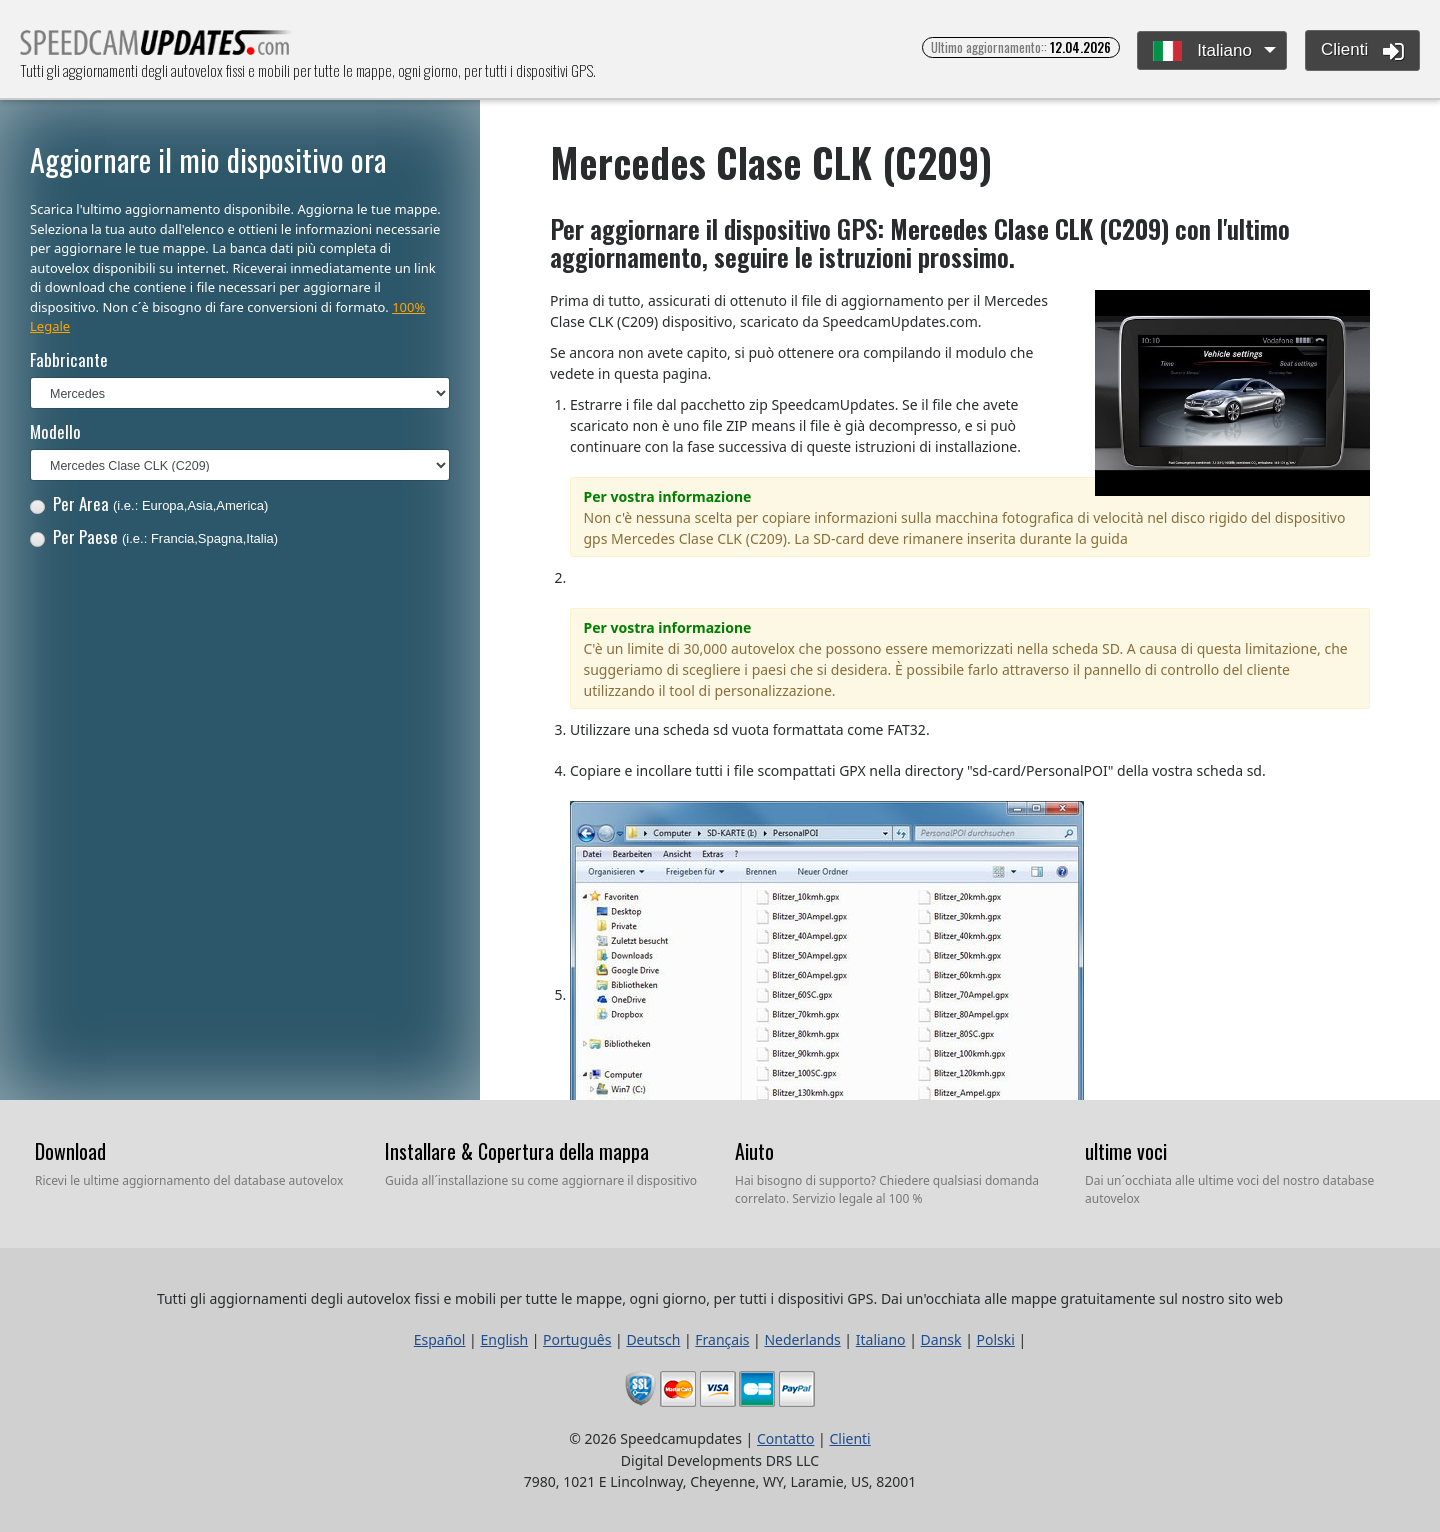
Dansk (941, 1339)
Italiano (1202, 51)
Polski (996, 1339)
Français (722, 1339)
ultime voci (1126, 1151)
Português (577, 1339)
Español (440, 1339)
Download (70, 1151)
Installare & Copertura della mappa (517, 1151)
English (504, 1339)
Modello (55, 431)
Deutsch (653, 1339)
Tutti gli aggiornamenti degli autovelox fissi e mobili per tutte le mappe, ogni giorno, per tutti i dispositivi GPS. (156, 48)
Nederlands (802, 1339)
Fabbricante (69, 359)
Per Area (149, 503)
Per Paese (154, 536)
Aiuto (754, 1151)
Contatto (785, 1438)
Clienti (1362, 51)
